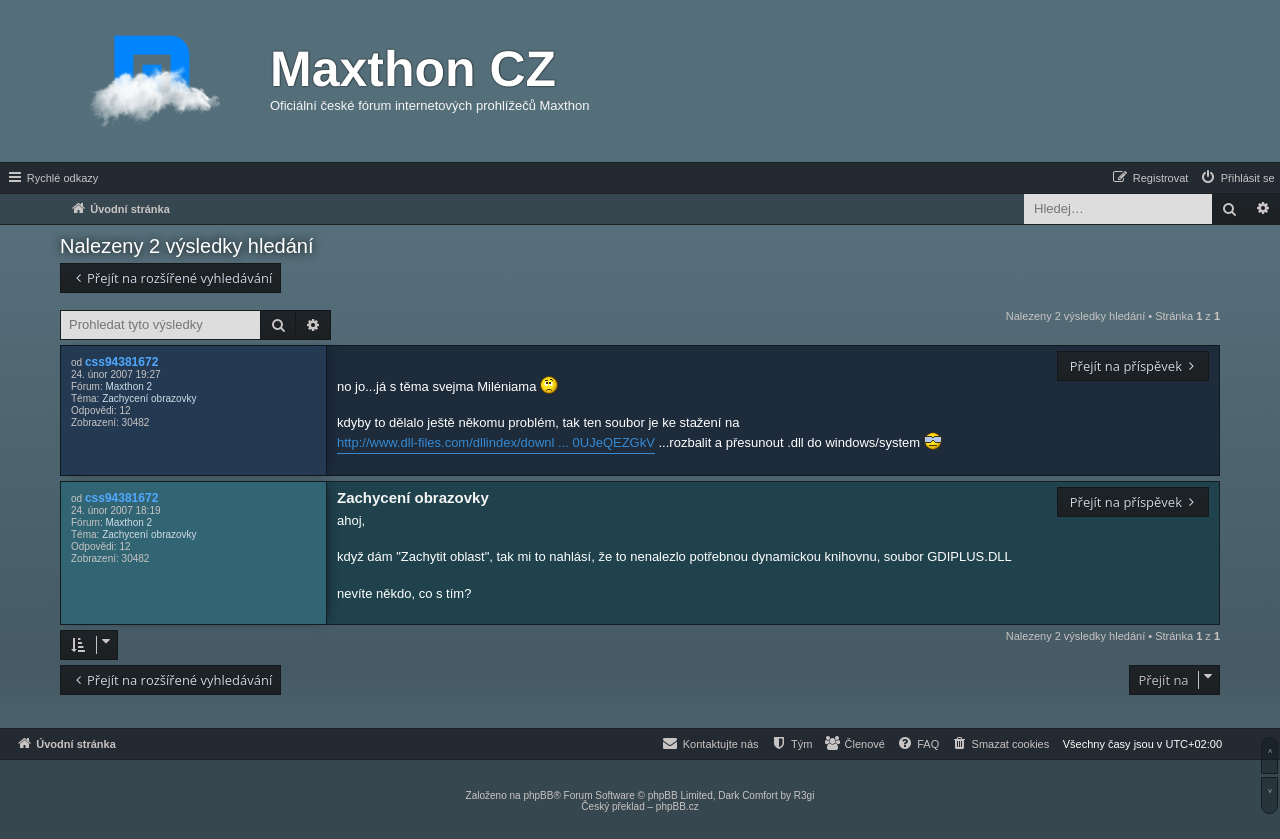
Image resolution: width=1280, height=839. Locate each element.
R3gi (804, 795)
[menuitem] (1237, 178)
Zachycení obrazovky (149, 398)
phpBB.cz (677, 806)
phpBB (538, 795)
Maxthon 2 (128, 386)
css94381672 (121, 362)
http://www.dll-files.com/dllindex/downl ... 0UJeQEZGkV (496, 442)
